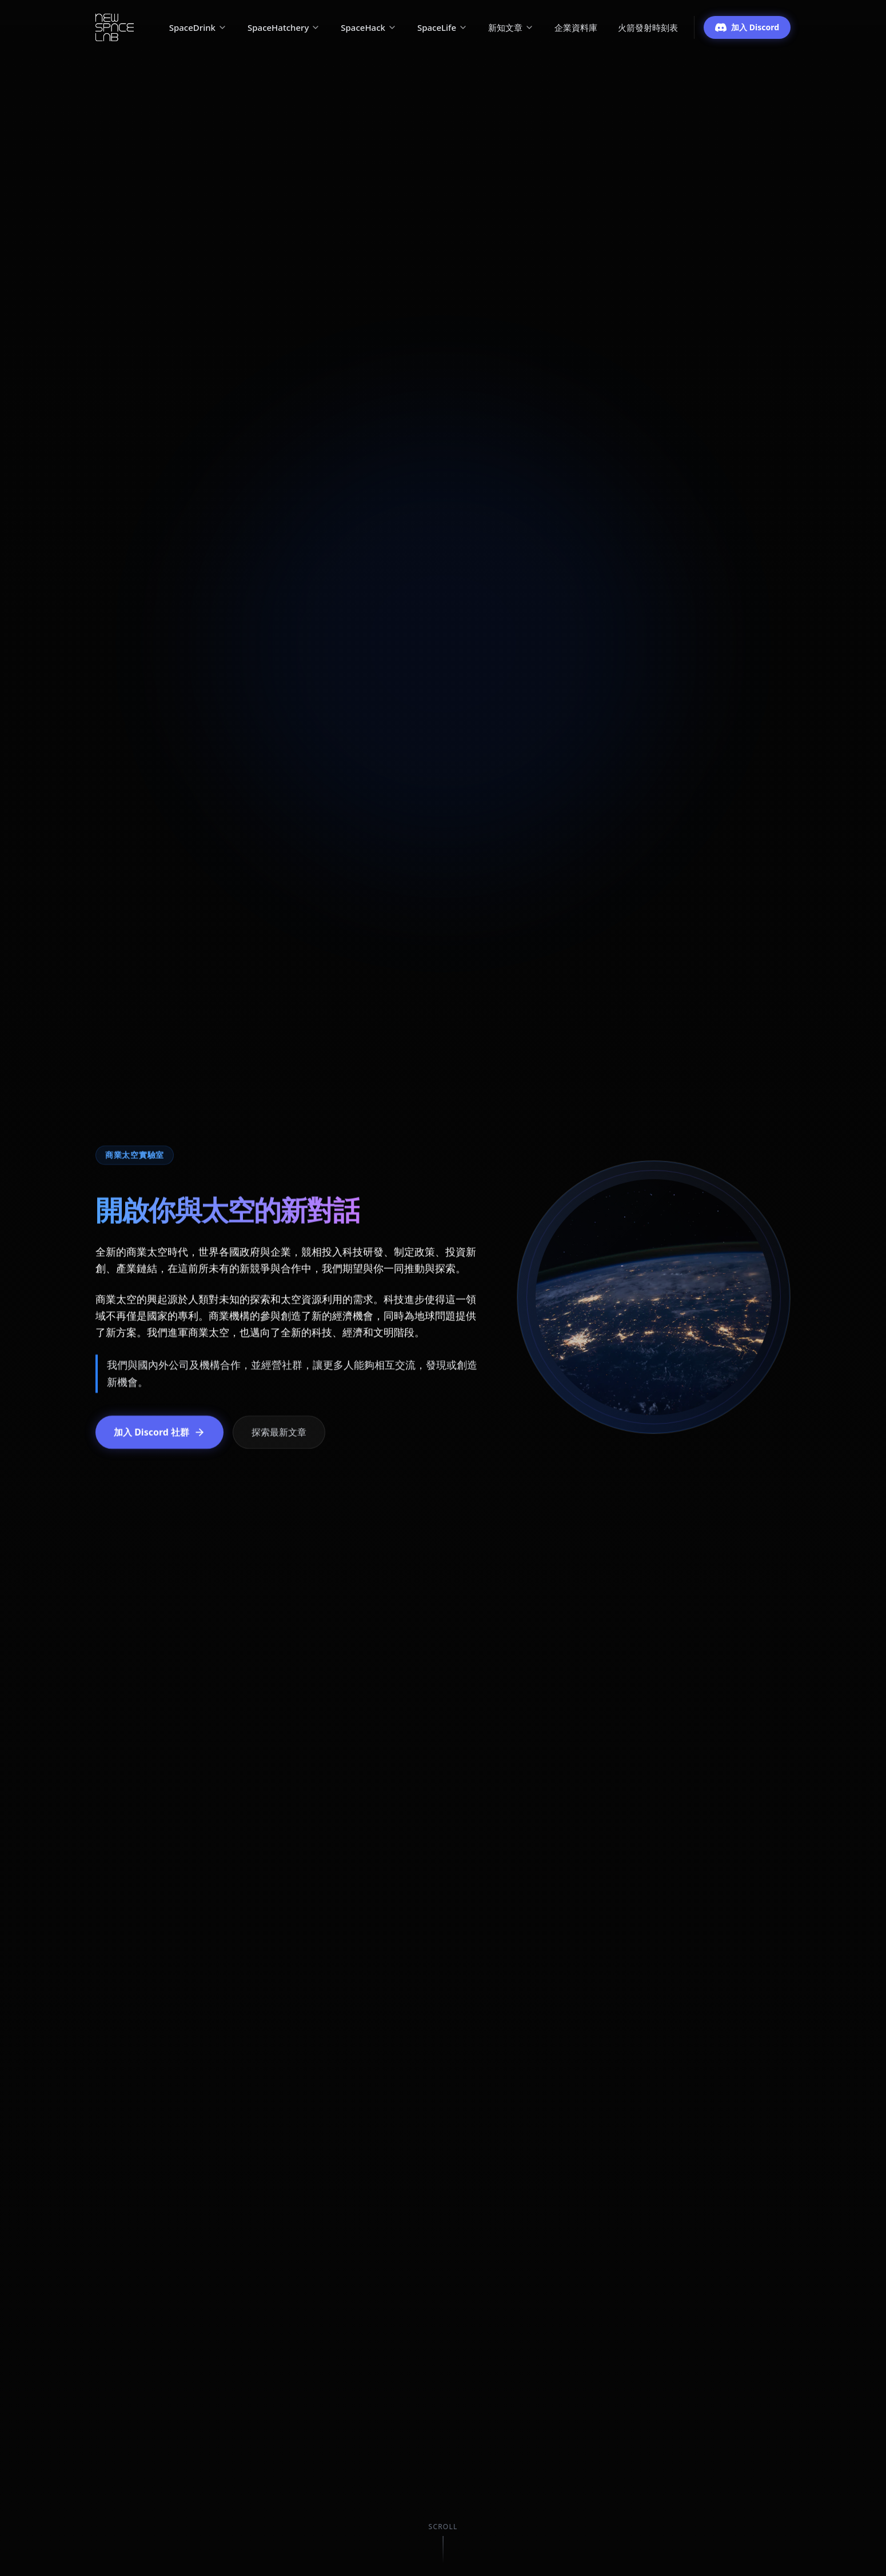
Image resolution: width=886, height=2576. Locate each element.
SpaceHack (369, 27)
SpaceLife (442, 27)
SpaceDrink (198, 27)
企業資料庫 (575, 27)
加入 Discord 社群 (159, 1432)
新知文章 (511, 27)
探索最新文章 (279, 1432)
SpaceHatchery (284, 27)
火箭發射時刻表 (648, 27)
